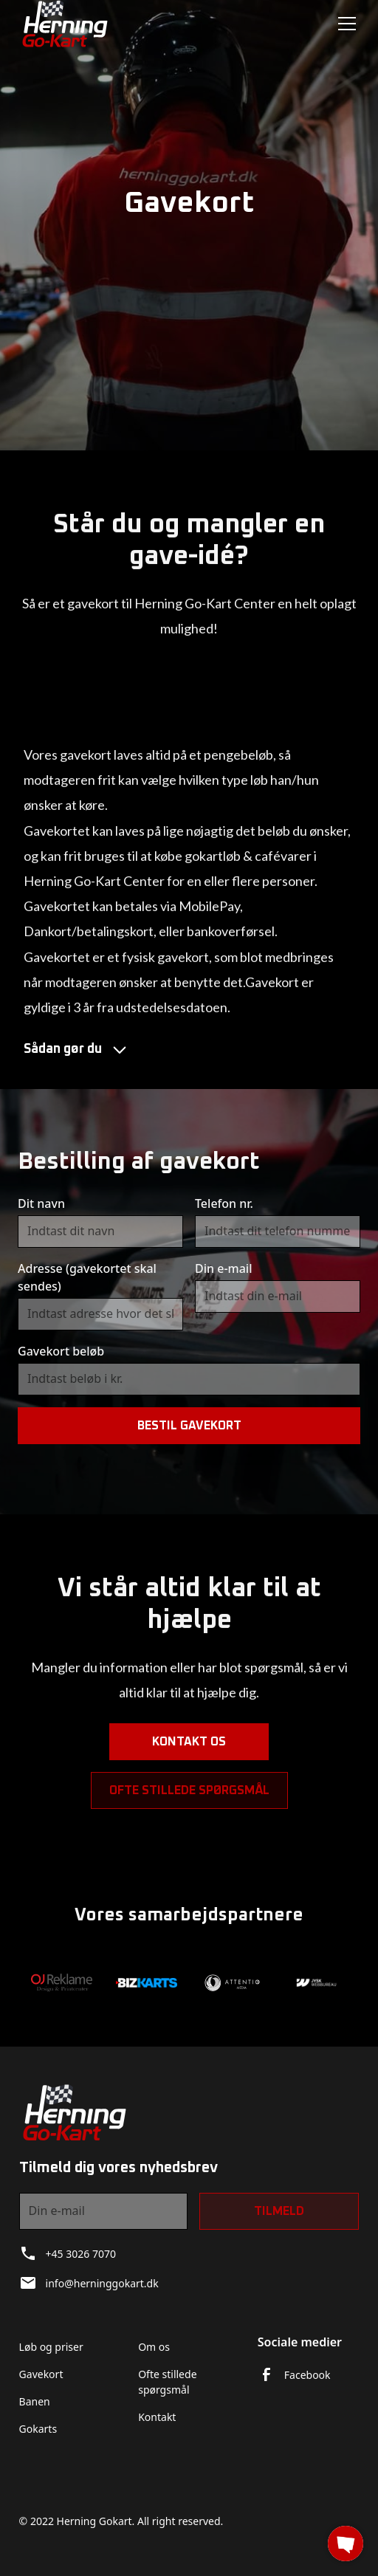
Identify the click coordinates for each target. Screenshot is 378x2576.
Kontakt (157, 2417)
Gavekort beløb (61, 1351)
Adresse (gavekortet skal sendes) (87, 1277)
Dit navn (41, 1203)
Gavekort (41, 2374)
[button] (344, 23)
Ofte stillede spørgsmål (189, 1798)
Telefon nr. (224, 1203)
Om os (154, 2347)
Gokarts (38, 2429)
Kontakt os (189, 1750)
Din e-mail (223, 1268)
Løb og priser (51, 2347)
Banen (34, 2401)
